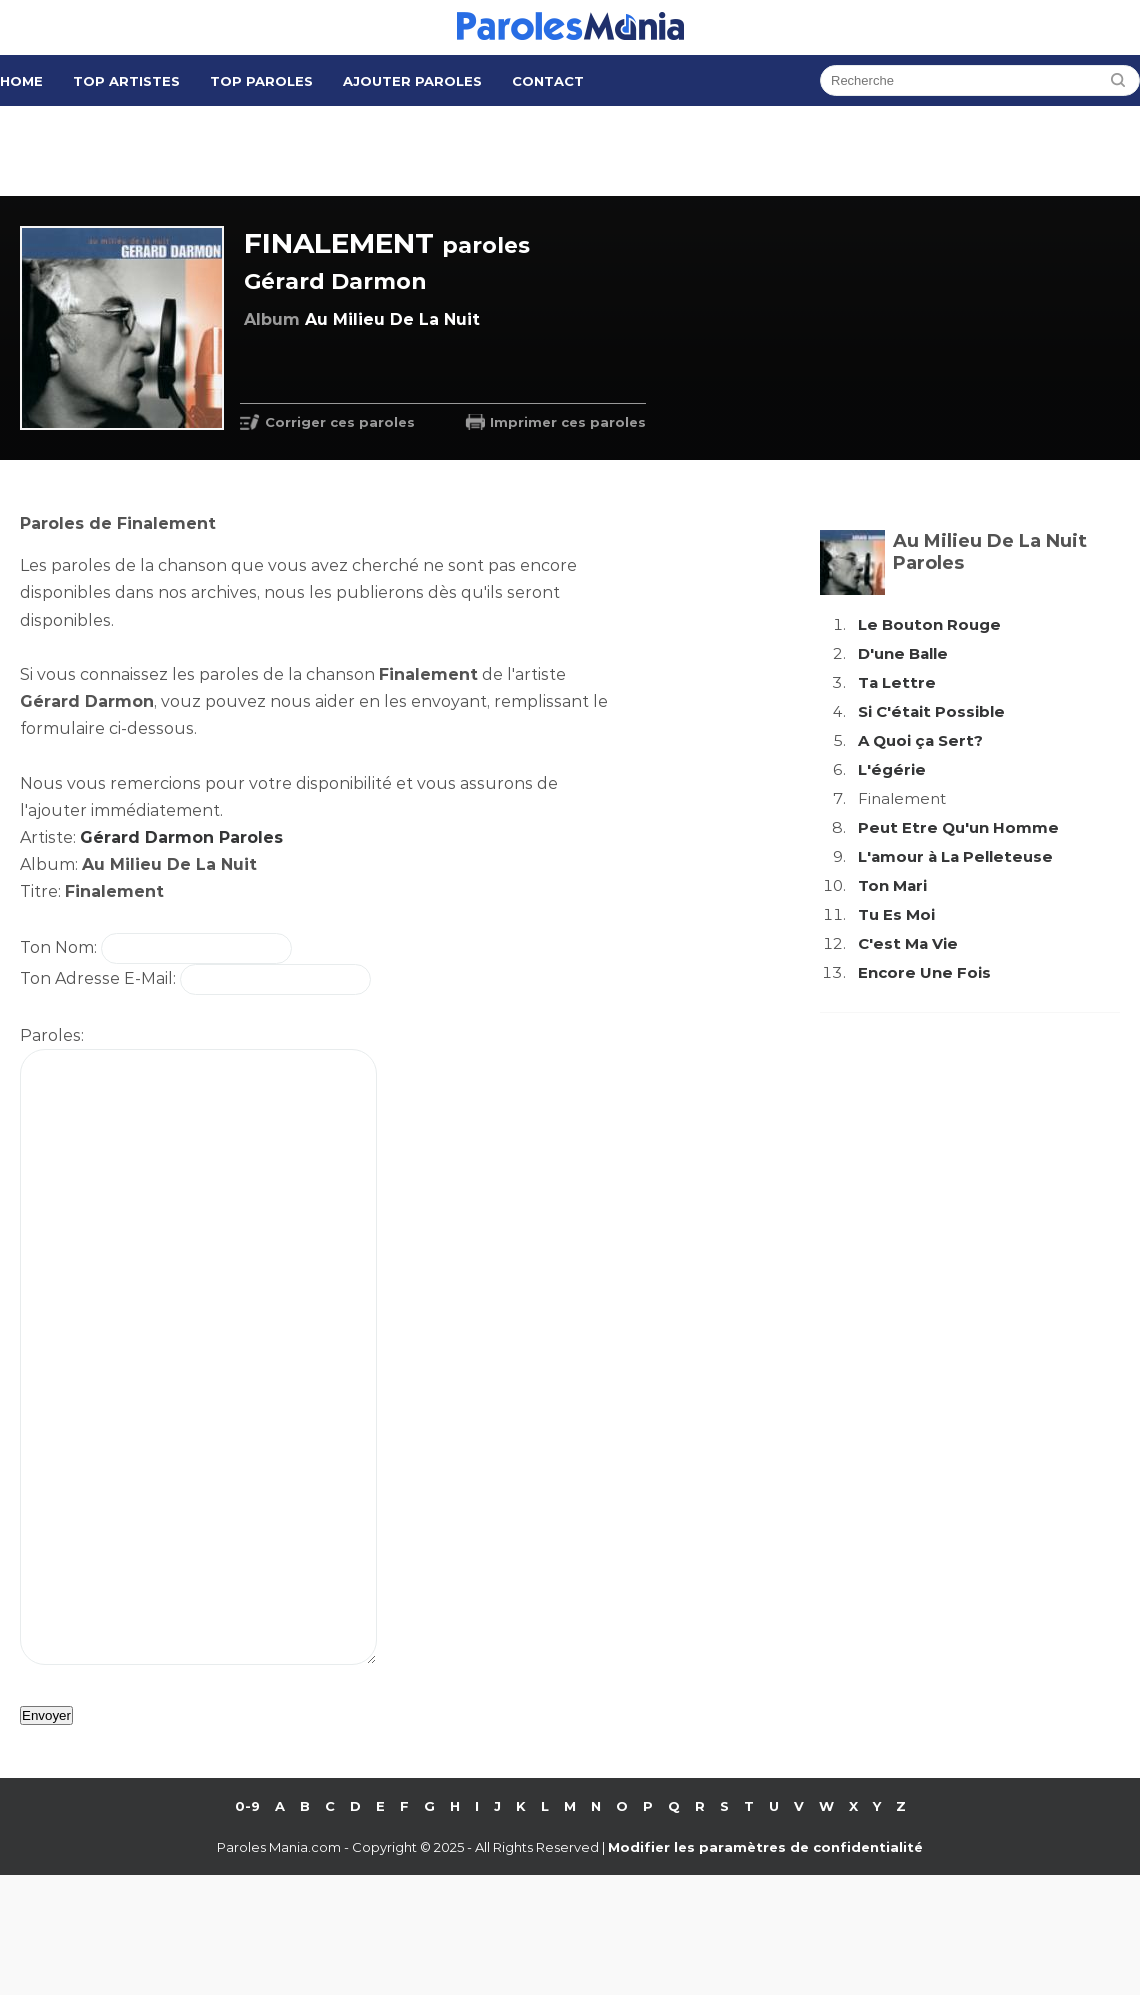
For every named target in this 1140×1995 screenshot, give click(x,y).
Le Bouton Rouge (929, 624)
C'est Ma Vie (908, 943)
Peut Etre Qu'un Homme (958, 827)
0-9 (247, 1926)
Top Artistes (126, 81)
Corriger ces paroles (340, 422)
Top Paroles (261, 81)
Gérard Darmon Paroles (181, 837)
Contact (548, 81)
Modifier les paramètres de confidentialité (765, 1967)
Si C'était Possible (931, 711)
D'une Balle (903, 653)
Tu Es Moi (896, 914)
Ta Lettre (897, 682)
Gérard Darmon (335, 281)
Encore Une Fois (924, 972)
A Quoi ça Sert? (920, 740)
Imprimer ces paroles (568, 422)
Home (21, 81)
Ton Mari (892, 885)
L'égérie (892, 769)
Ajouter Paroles (412, 81)
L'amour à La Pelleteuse (955, 856)
